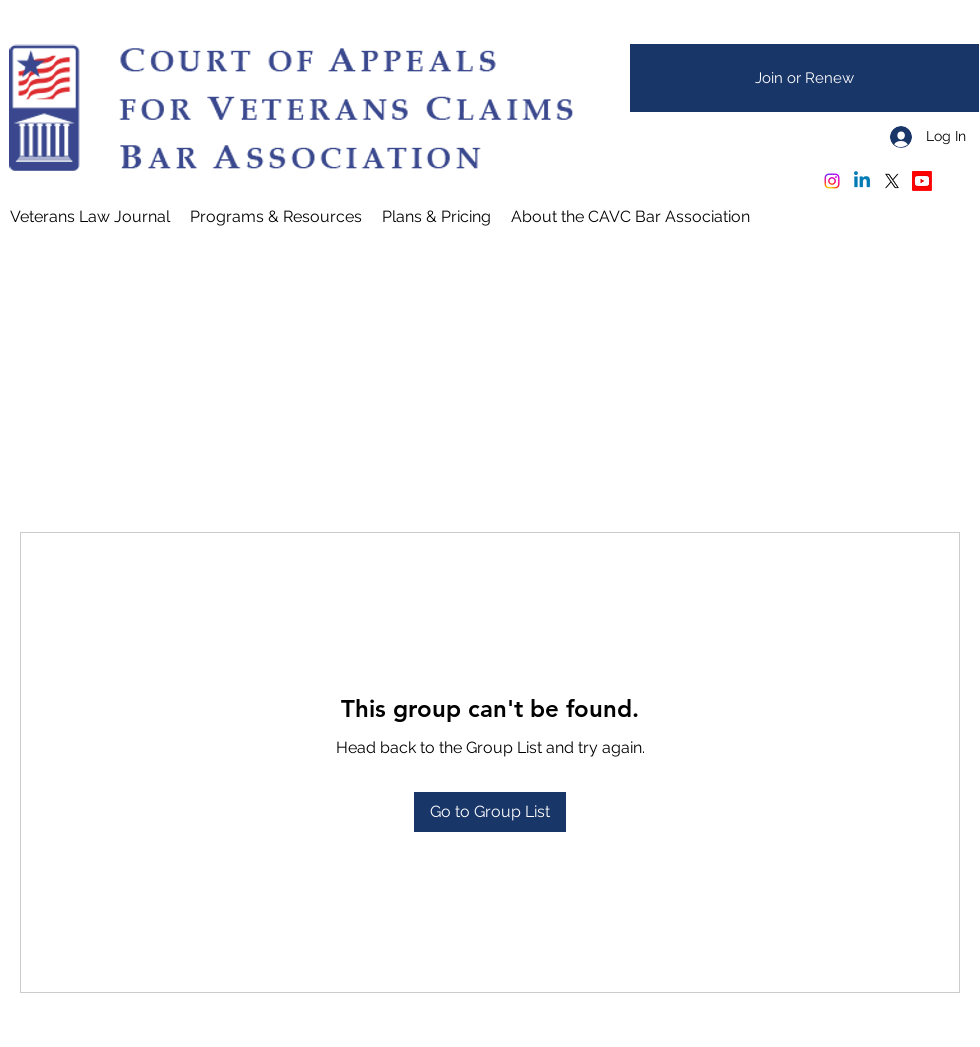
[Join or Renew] (804, 78)
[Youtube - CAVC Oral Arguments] (922, 181)
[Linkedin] (862, 181)
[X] (892, 181)
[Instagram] (832, 181)
